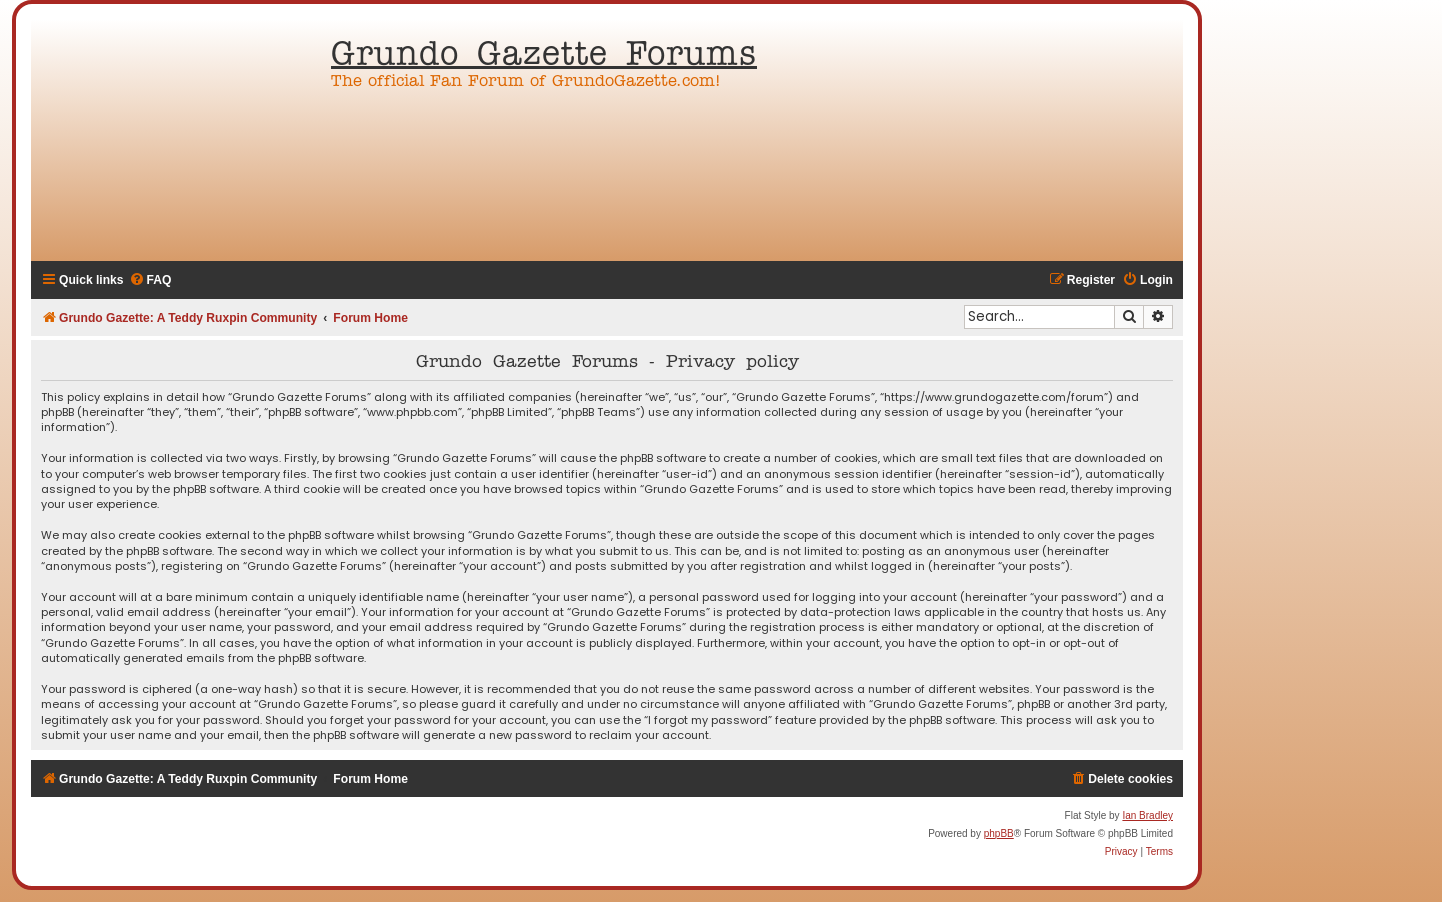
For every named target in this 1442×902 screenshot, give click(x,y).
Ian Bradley (1147, 815)
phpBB (999, 833)
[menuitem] (150, 280)
